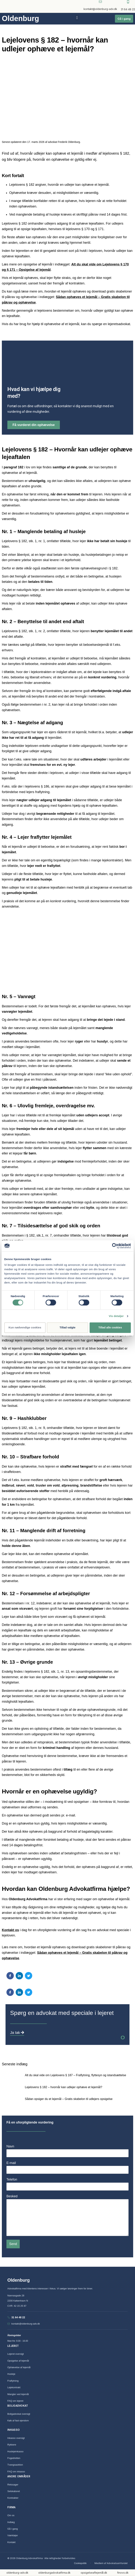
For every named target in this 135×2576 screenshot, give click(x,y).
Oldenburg (20, 18)
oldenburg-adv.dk (17, 2572)
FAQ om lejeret (15, 2400)
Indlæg (11, 2522)
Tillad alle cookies (110, 1327)
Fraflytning (13, 2380)
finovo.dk (123, 2572)
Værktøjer (12, 2535)
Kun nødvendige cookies (24, 1327)
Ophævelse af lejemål (19, 2367)
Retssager (12, 2484)
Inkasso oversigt (16, 2438)
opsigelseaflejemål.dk (94, 2572)
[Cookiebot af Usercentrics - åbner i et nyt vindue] (115, 1246)
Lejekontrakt (13, 2387)
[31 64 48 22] (128, 1)
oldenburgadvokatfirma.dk (54, 2572)
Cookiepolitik (80, 2563)
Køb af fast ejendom (18, 2420)
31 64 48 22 (128, 9)
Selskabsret (13, 2491)
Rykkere (11, 2444)
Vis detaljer (116, 1316)
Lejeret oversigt (15, 2354)
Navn (10, 2146)
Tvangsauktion (15, 2464)
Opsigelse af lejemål (18, 2360)
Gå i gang (12, 2528)
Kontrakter (12, 2497)
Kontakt (11, 2542)
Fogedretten (13, 2458)
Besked (11, 2196)
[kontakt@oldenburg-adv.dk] (100, 1)
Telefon (11, 2179)
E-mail (11, 2163)
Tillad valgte (67, 1327)
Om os (10, 2515)
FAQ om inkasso (16, 2471)
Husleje (11, 2374)
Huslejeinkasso (15, 2451)
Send (13, 2244)
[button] (77, 18)
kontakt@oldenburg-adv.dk (100, 8)
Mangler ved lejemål (18, 2394)
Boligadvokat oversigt (18, 2414)
